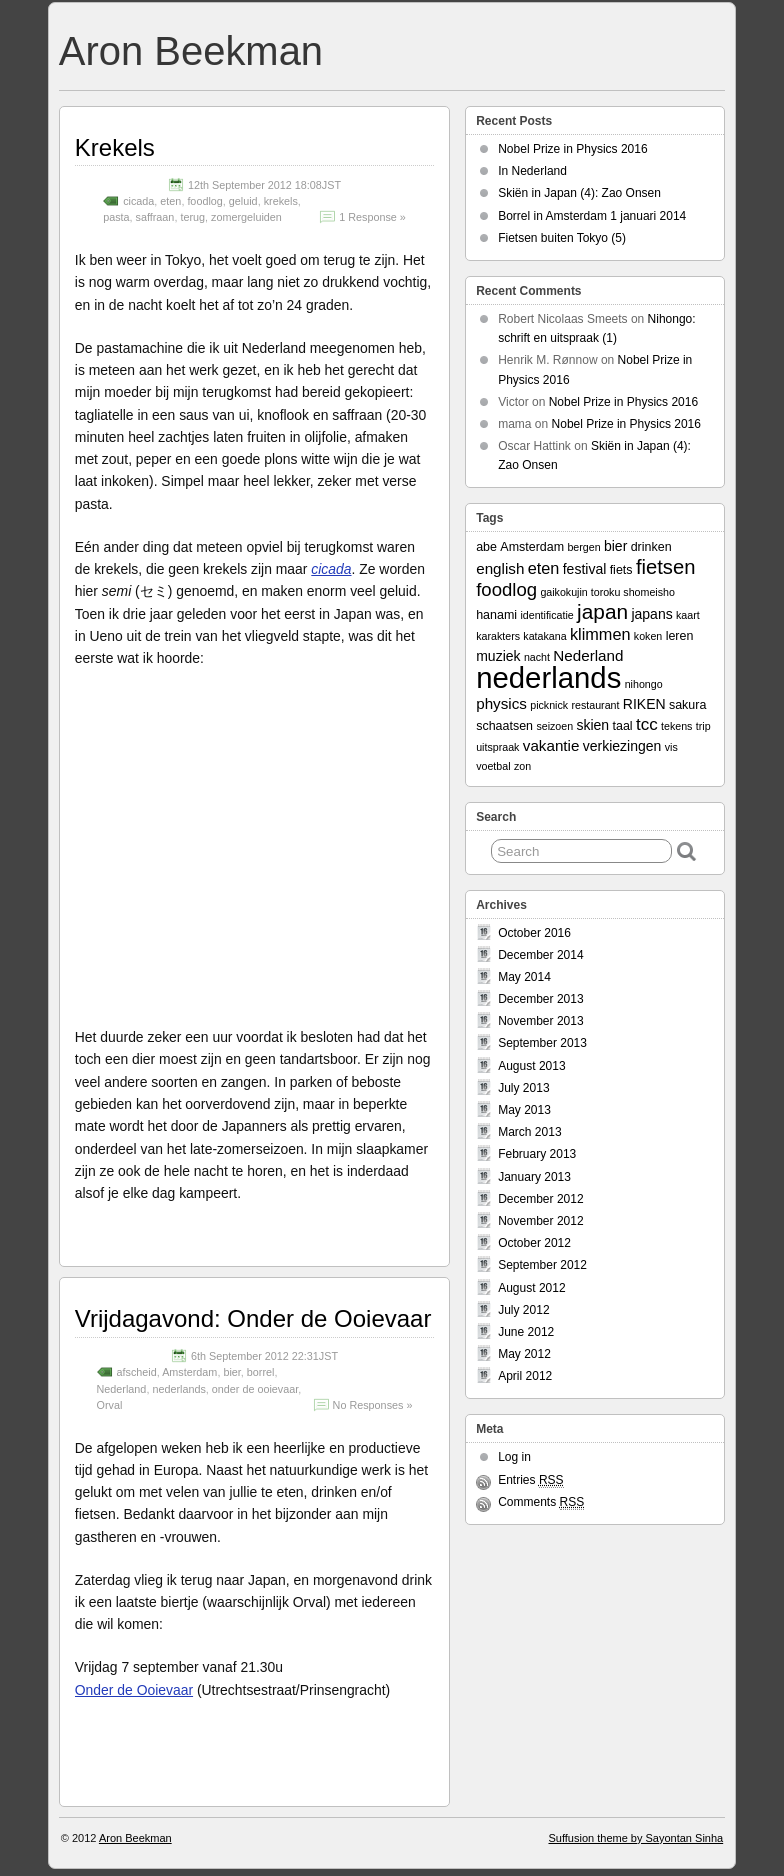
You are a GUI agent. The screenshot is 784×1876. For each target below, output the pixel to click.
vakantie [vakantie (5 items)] (551, 745)
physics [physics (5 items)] (501, 703)
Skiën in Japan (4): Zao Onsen (579, 193)
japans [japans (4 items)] (651, 614)
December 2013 (540, 999)
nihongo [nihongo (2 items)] (644, 684)
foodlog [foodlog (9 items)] (506, 589)
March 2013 (529, 1132)
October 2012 (534, 1243)
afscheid (137, 1372)
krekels (281, 201)
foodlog (204, 201)
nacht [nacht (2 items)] (537, 657)
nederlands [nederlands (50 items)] (548, 677)
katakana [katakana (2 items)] (544, 636)
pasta (116, 217)
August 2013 (531, 1066)
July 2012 (523, 1310)
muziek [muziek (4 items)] (498, 656)
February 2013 (537, 1154)
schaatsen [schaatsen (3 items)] (504, 726)
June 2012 (526, 1332)
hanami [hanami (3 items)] (496, 615)
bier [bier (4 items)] (615, 546)
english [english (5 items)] (500, 568)
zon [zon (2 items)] (522, 766)
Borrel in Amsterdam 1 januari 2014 (592, 216)
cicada (138, 201)
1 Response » (372, 217)
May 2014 (524, 977)
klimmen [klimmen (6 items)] (600, 634)
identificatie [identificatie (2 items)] (546, 615)
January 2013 (534, 1177)
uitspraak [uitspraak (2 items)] (497, 747)
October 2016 (534, 933)
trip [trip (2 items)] (703, 726)
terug (192, 217)
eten (170, 201)
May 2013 (524, 1110)
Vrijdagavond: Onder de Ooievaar (253, 1318)
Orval (110, 1405)
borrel (261, 1372)
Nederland (122, 1389)
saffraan (155, 217)
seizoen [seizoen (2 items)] (554, 726)
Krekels (115, 147)
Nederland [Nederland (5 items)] (588, 655)
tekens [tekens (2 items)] (676, 726)
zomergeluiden (246, 217)
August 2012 (531, 1288)
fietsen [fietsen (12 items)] (666, 567)
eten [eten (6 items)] (544, 568)
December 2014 (540, 955)
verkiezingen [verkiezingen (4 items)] (622, 746)
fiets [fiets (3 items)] (621, 570)
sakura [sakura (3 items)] (687, 705)
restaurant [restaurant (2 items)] (595, 705)
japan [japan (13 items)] (602, 611)
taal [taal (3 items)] (622, 726)
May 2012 (524, 1354)
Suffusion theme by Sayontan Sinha (635, 1838)
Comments (541, 1502)
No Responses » (373, 1405)
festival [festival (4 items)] (585, 569)
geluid (243, 201)
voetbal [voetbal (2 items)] (493, 766)
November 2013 (540, 1021)
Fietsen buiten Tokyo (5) (562, 238)
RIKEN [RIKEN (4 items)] (644, 704)
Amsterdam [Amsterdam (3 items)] (532, 547)
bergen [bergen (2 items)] (583, 547)
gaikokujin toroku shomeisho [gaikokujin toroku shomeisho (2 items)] (607, 592)
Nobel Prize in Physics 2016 (572, 149)
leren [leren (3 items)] (680, 636)
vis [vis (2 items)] (671, 747)
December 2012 (540, 1199)
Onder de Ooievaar (134, 1690)
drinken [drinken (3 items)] (651, 547)
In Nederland (532, 171)
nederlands (178, 1389)
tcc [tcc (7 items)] (647, 724)
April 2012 (525, 1376)
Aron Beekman (191, 51)
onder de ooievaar (255, 1389)
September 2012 (542, 1265)
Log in (514, 1457)
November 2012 (540, 1221)
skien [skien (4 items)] (592, 725)
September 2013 (542, 1043)
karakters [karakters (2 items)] (498, 636)
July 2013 (523, 1088)
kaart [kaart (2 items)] (688, 615)
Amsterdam (189, 1372)
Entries (530, 1480)
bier (231, 1372)
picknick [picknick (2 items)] (549, 705)
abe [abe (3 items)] (486, 547)
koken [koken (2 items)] (648, 636)
